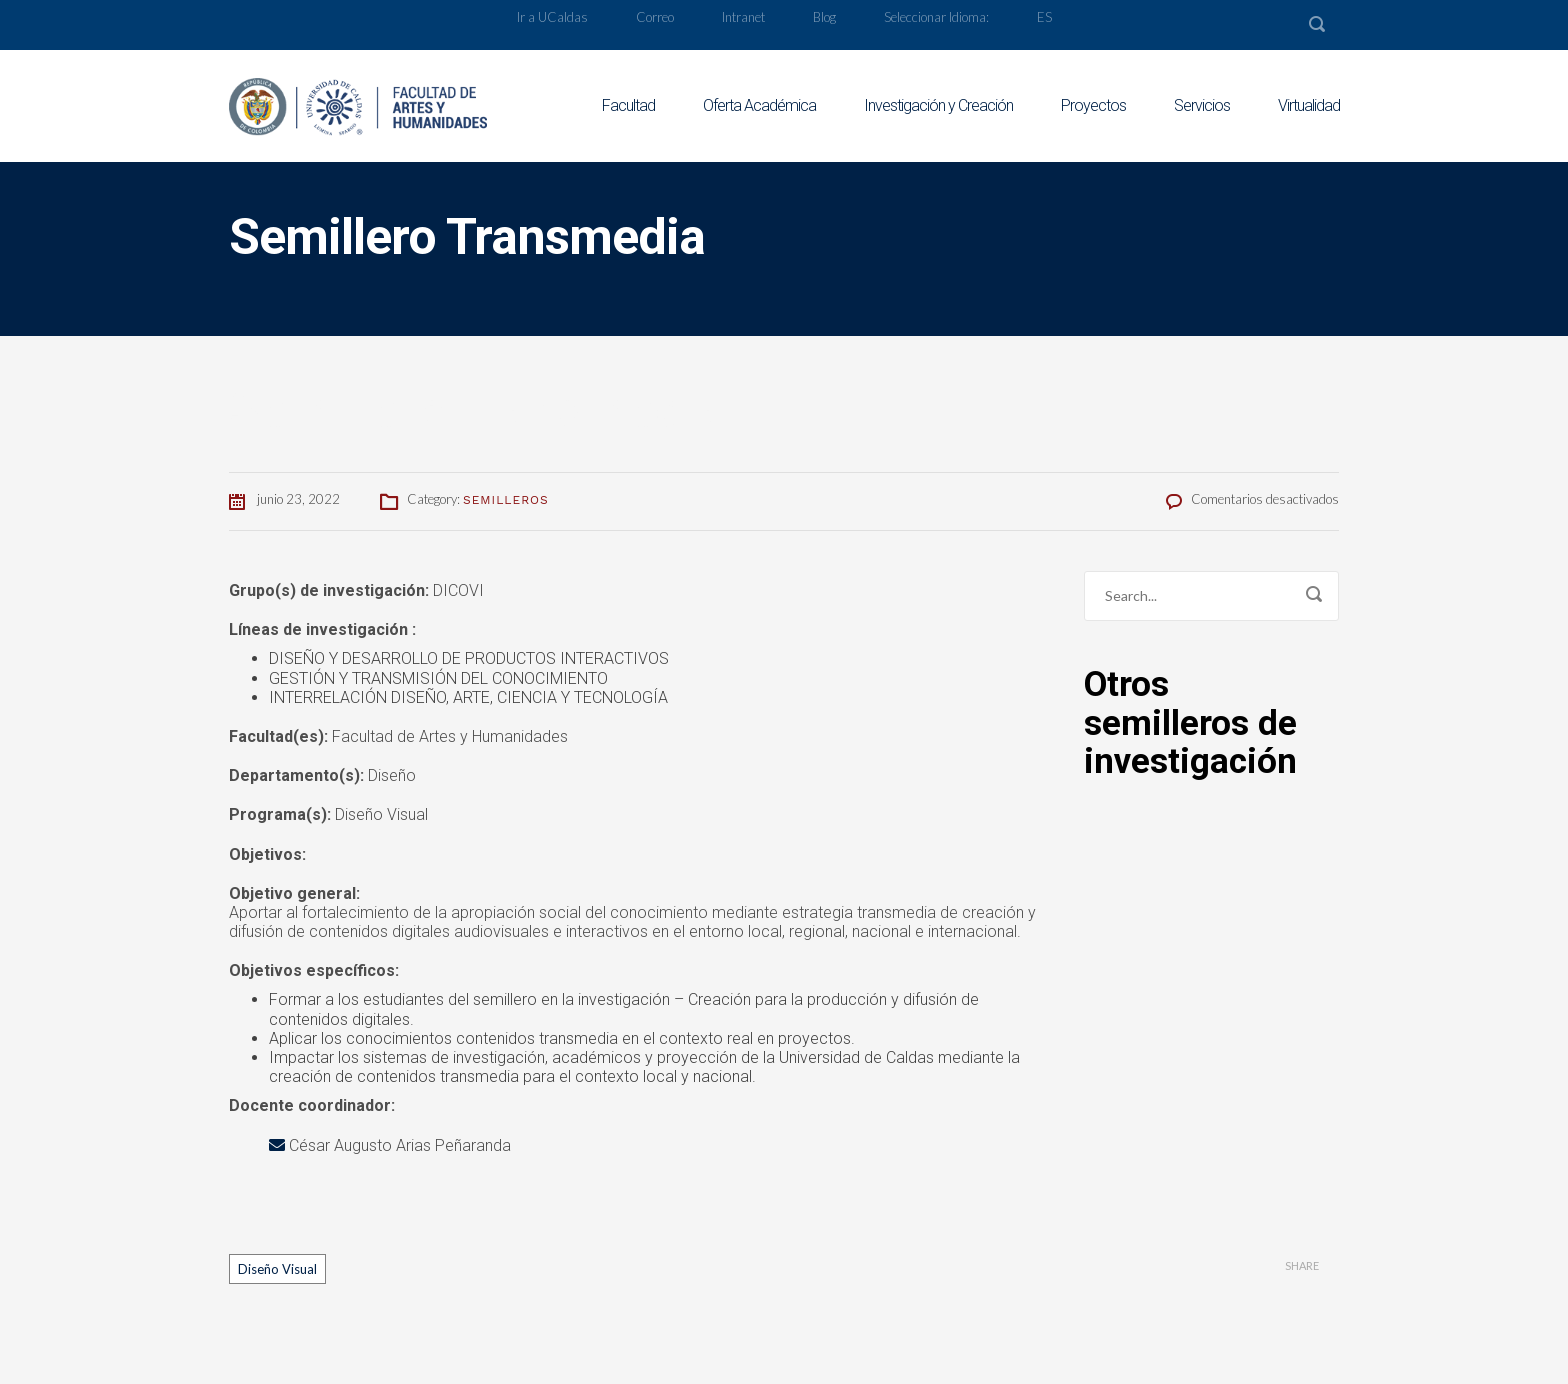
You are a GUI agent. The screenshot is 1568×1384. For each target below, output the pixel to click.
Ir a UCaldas (552, 17)
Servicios (1202, 105)
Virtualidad (1309, 105)
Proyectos (1093, 105)
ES (1044, 17)
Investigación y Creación (938, 105)
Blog (824, 17)
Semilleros (506, 500)
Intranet (743, 17)
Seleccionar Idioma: (936, 17)
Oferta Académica (759, 105)
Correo (655, 17)
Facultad (628, 105)
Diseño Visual (277, 1269)
